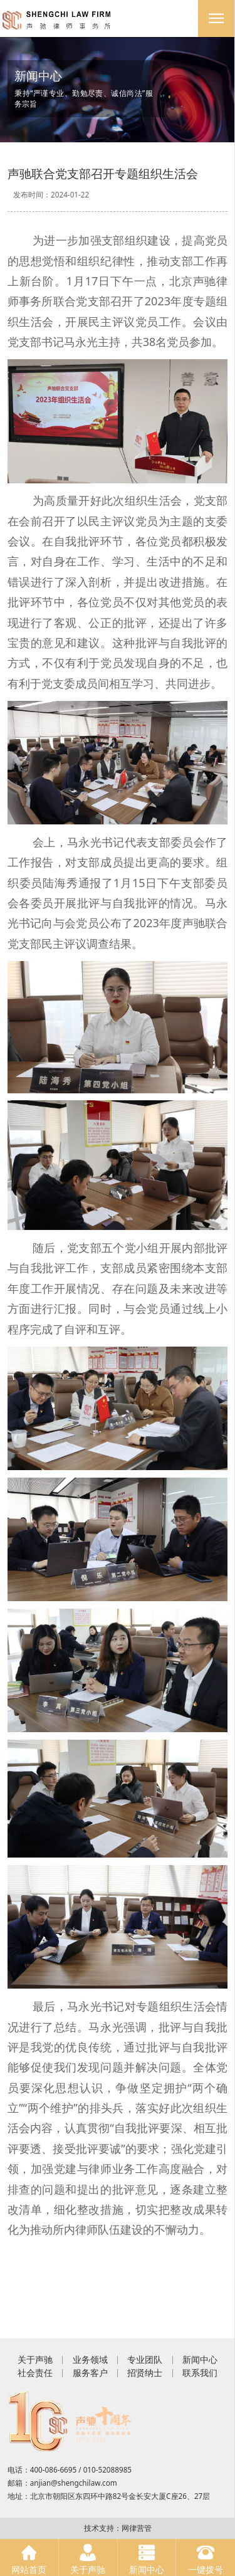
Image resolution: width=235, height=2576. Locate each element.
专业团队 (144, 2359)
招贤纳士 (144, 2373)
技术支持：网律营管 (118, 2528)
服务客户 (90, 2373)
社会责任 (35, 2373)
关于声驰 (35, 2359)
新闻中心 (199, 2359)
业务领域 (90, 2359)
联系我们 (199, 2373)
